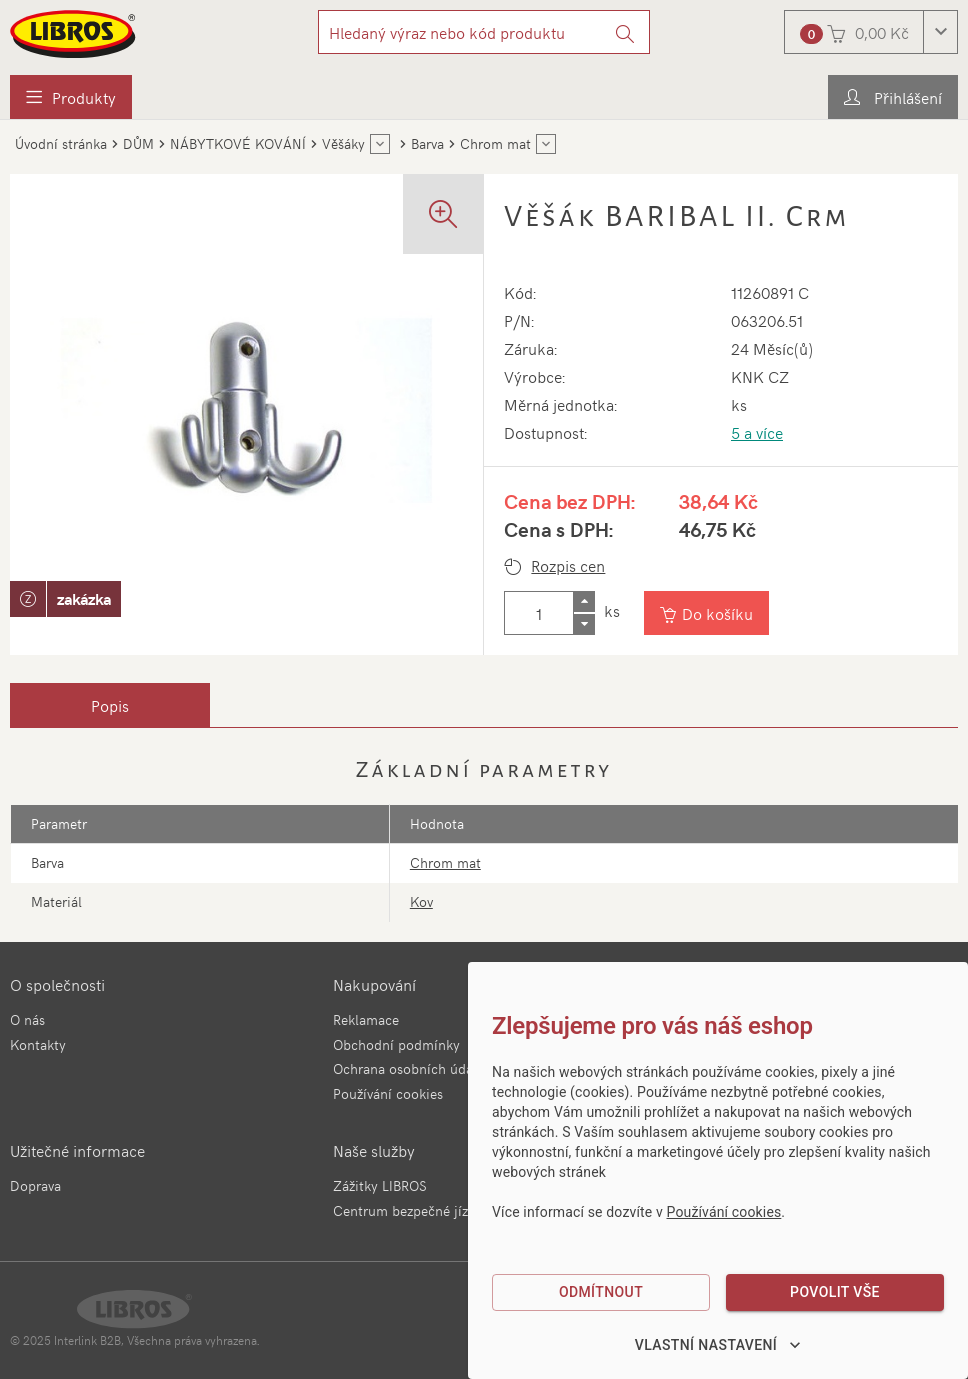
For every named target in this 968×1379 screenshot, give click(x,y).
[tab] (110, 705)
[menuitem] (71, 97)
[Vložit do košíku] (706, 613)
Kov (421, 901)
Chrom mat (445, 862)
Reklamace (366, 1019)
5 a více (757, 432)
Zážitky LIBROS (380, 1185)
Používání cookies (388, 1093)
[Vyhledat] (625, 32)
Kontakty (38, 1044)
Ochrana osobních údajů (409, 1068)
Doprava (35, 1185)
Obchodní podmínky (396, 1044)
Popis (110, 705)
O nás (27, 1019)
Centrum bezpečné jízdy (408, 1210)
